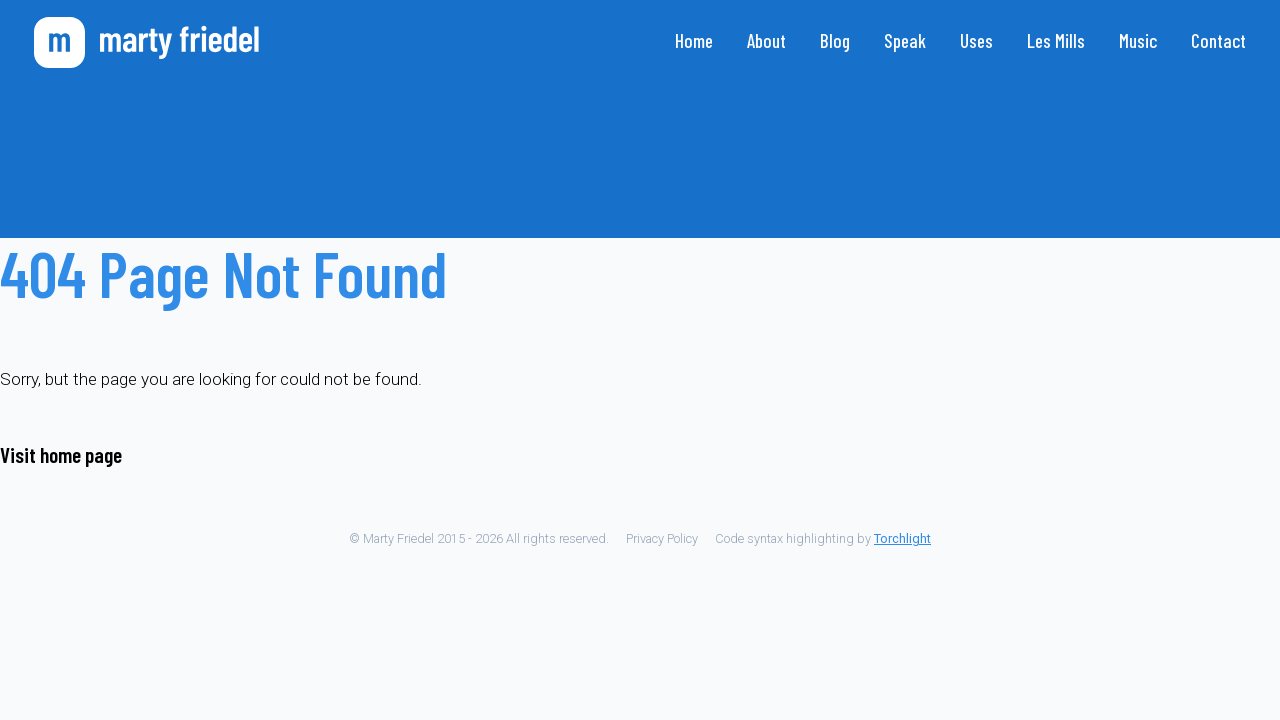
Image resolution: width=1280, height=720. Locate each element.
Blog (835, 40)
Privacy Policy (662, 538)
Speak (905, 40)
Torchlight (902, 538)
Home (694, 40)
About (766, 40)
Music (1138, 40)
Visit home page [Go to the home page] (61, 454)
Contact (1218, 40)
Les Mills (1056, 40)
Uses (976, 40)
